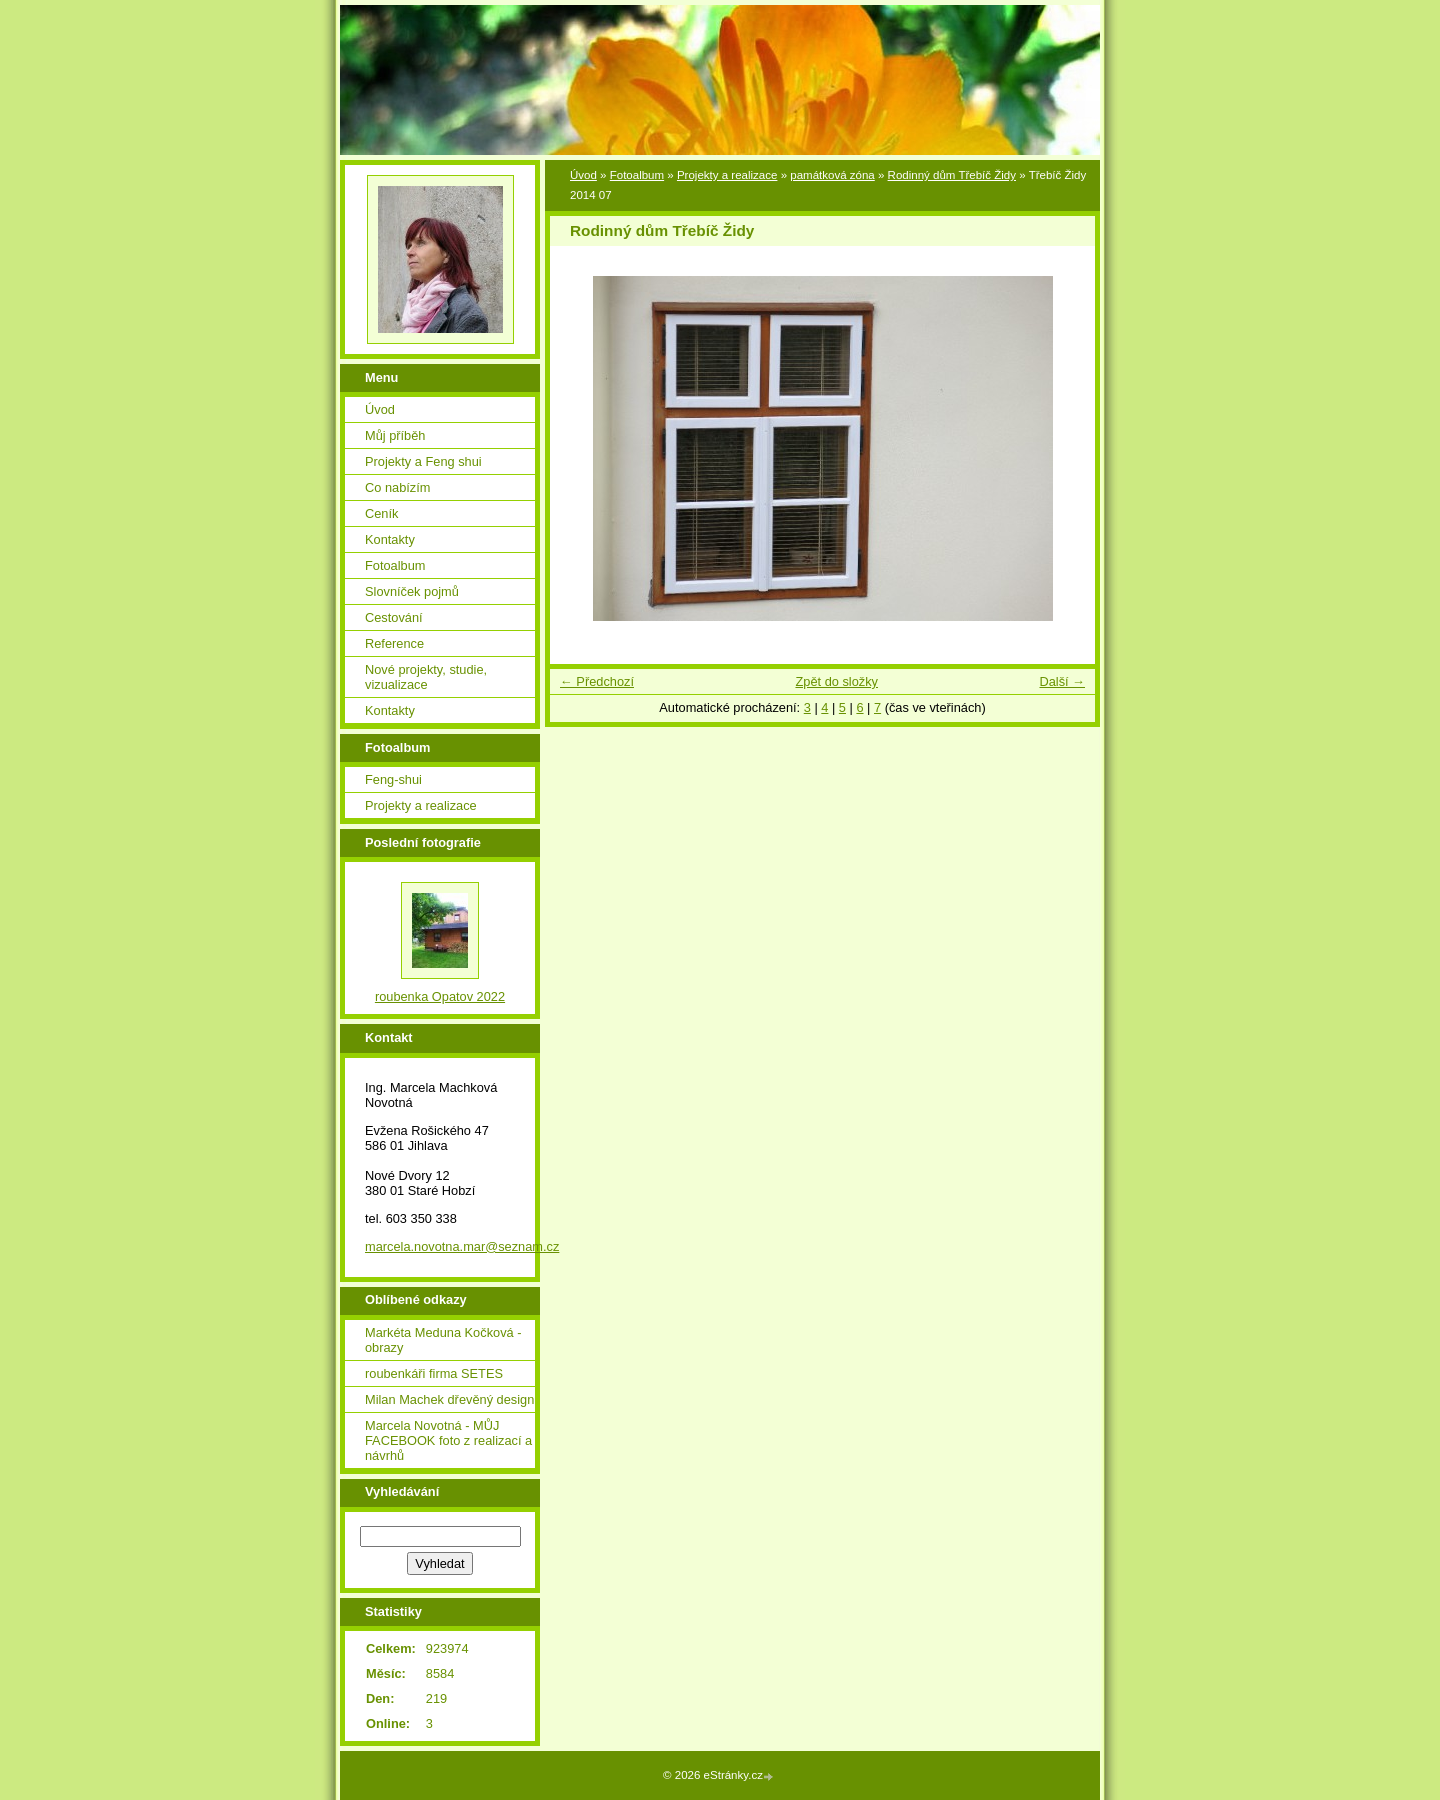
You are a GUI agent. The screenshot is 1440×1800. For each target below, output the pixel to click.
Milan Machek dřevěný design (449, 1399)
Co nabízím (397, 487)
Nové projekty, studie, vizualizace (426, 677)
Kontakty (390, 539)
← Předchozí (597, 681)
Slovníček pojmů (412, 591)
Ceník (381, 513)
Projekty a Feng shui (423, 461)
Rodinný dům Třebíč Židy (952, 175)
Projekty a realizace (727, 175)
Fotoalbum (637, 175)
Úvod (583, 175)
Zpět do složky (836, 681)
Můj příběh (395, 435)
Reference (394, 643)
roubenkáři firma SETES (434, 1373)
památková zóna (832, 175)
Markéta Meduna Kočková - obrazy (443, 1340)
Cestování (394, 617)
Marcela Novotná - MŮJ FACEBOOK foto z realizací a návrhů (448, 1440)
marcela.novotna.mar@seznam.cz (462, 1246)
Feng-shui (393, 779)
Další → (1062, 681)
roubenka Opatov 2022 (440, 996)
